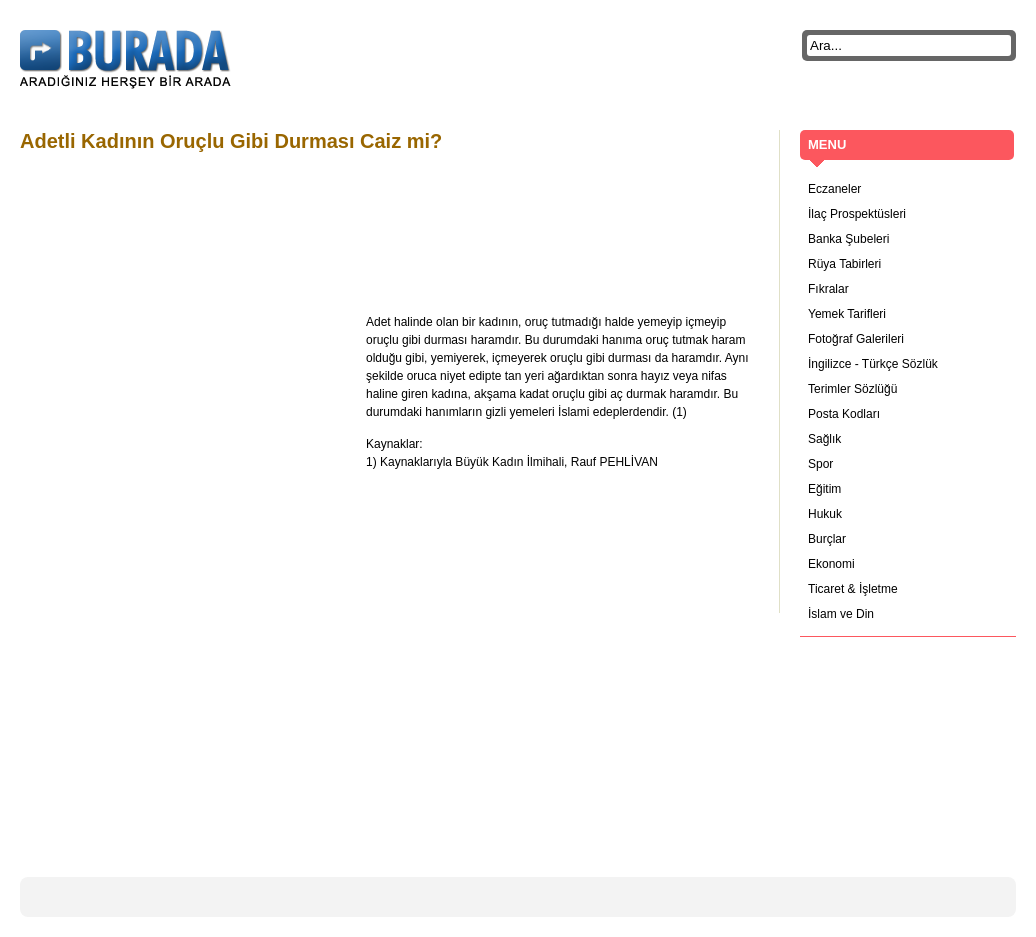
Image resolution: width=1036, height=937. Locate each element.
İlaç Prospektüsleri (857, 214)
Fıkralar (828, 289)
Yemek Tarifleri (847, 314)
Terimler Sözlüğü (852, 389)
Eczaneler (834, 189)
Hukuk (825, 514)
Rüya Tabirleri (844, 264)
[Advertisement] (384, 213)
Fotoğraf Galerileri (856, 339)
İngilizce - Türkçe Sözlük (873, 364)
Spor (820, 464)
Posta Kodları (844, 414)
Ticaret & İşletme (853, 589)
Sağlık (824, 439)
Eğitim (824, 489)
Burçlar (827, 539)
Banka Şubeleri (848, 239)
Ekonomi (831, 564)
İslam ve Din (841, 614)
